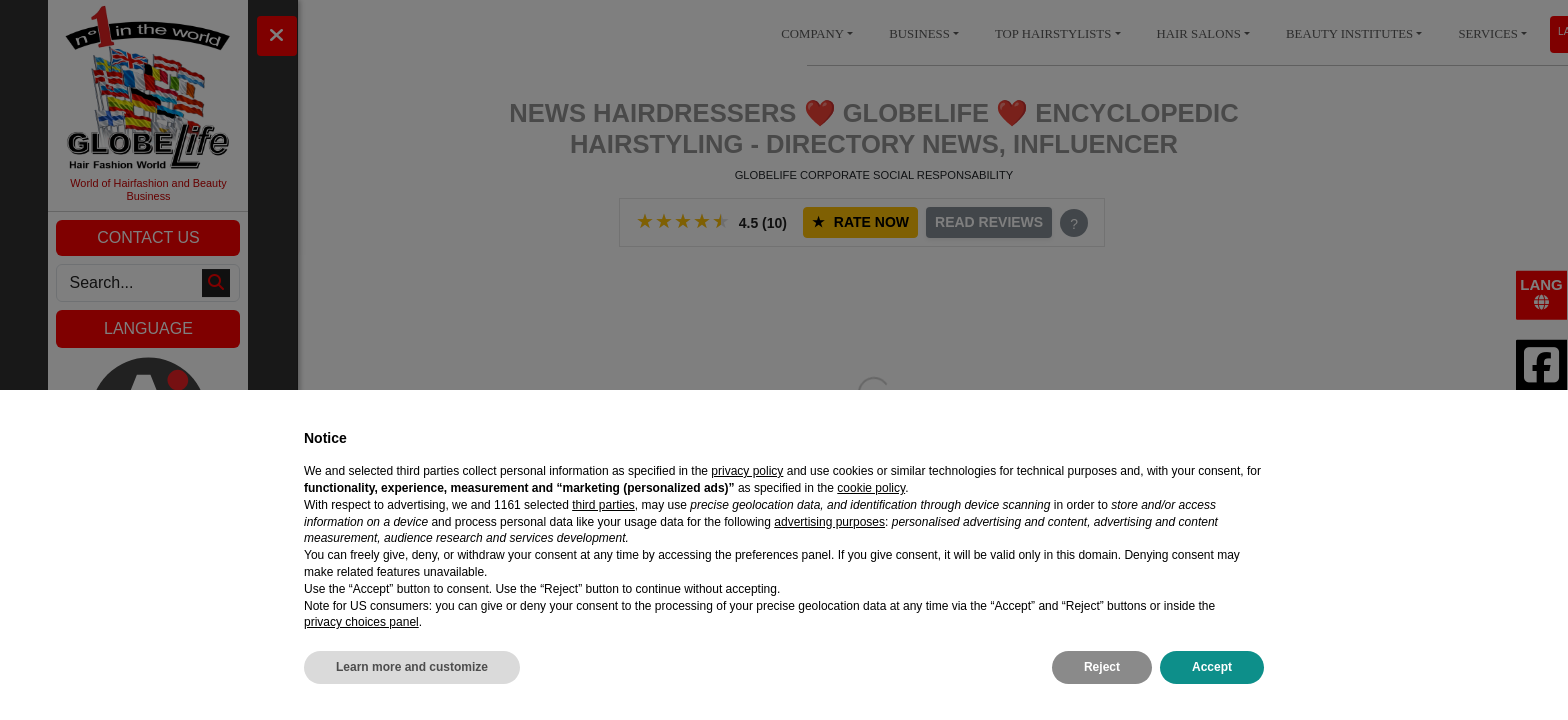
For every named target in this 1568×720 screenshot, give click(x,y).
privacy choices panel (361, 622)
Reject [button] (1102, 667)
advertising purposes (829, 522)
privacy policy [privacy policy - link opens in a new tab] (747, 471)
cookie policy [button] (871, 488)
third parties (603, 505)
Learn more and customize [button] (412, 667)
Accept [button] (1212, 667)
